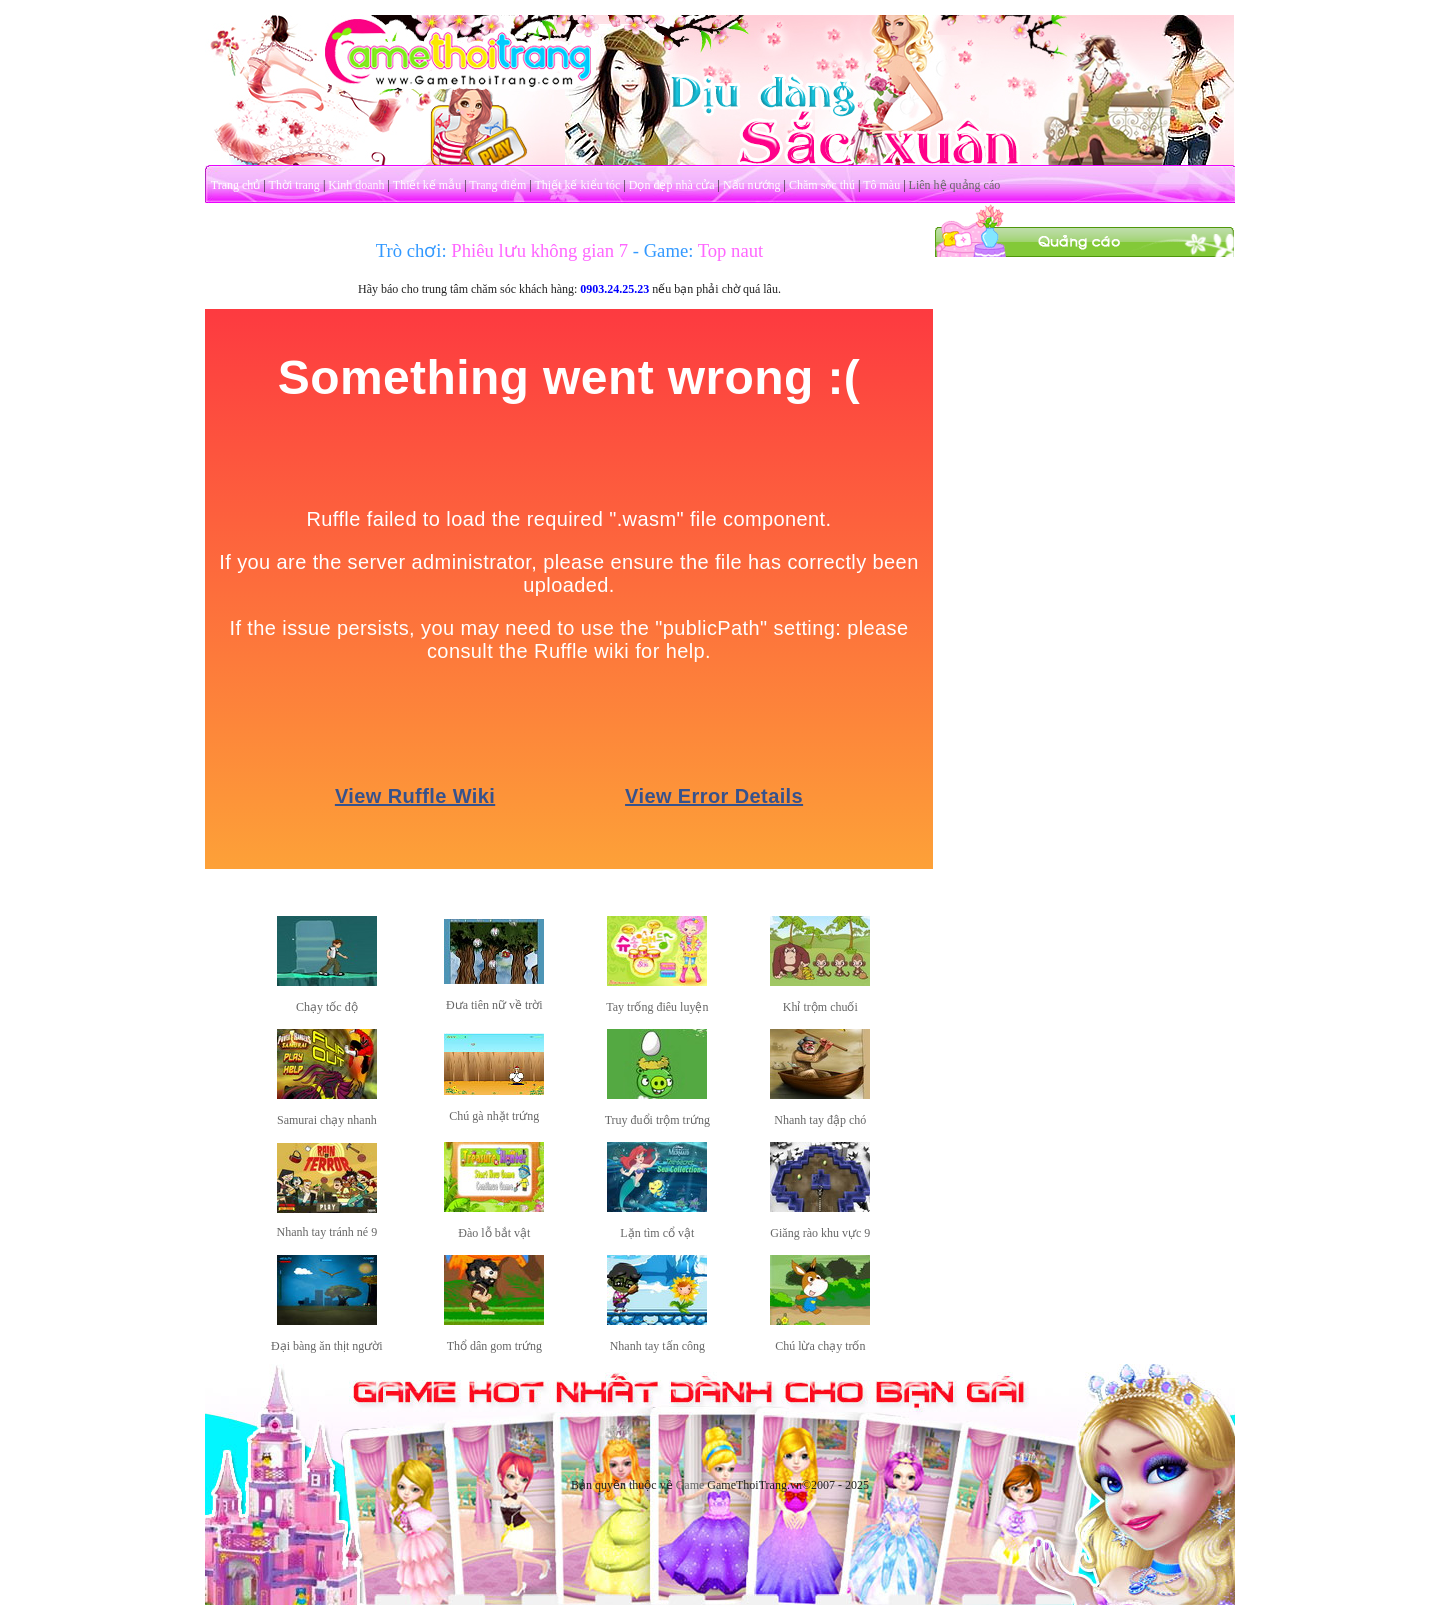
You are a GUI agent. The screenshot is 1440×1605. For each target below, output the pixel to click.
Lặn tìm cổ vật (657, 1233)
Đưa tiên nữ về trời (494, 1005)
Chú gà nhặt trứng (494, 1116)
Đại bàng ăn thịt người (327, 1346)
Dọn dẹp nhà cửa (672, 185)
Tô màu (881, 185)
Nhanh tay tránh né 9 (327, 1232)
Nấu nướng (752, 185)
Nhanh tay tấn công (657, 1346)
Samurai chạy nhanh (327, 1120)
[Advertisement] (1085, 558)
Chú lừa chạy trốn (820, 1346)
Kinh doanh (356, 185)
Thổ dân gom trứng (494, 1346)
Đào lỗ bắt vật (494, 1233)
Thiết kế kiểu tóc (577, 185)
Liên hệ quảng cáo (955, 185)
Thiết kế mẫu (427, 185)
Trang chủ (236, 185)
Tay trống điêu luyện (657, 1007)
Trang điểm (497, 185)
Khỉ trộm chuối (820, 1007)
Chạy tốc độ (327, 1007)
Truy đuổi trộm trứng (657, 1120)
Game (690, 1485)
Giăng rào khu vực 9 (820, 1233)
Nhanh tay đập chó (820, 1120)
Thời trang (294, 185)
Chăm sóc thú (822, 185)
